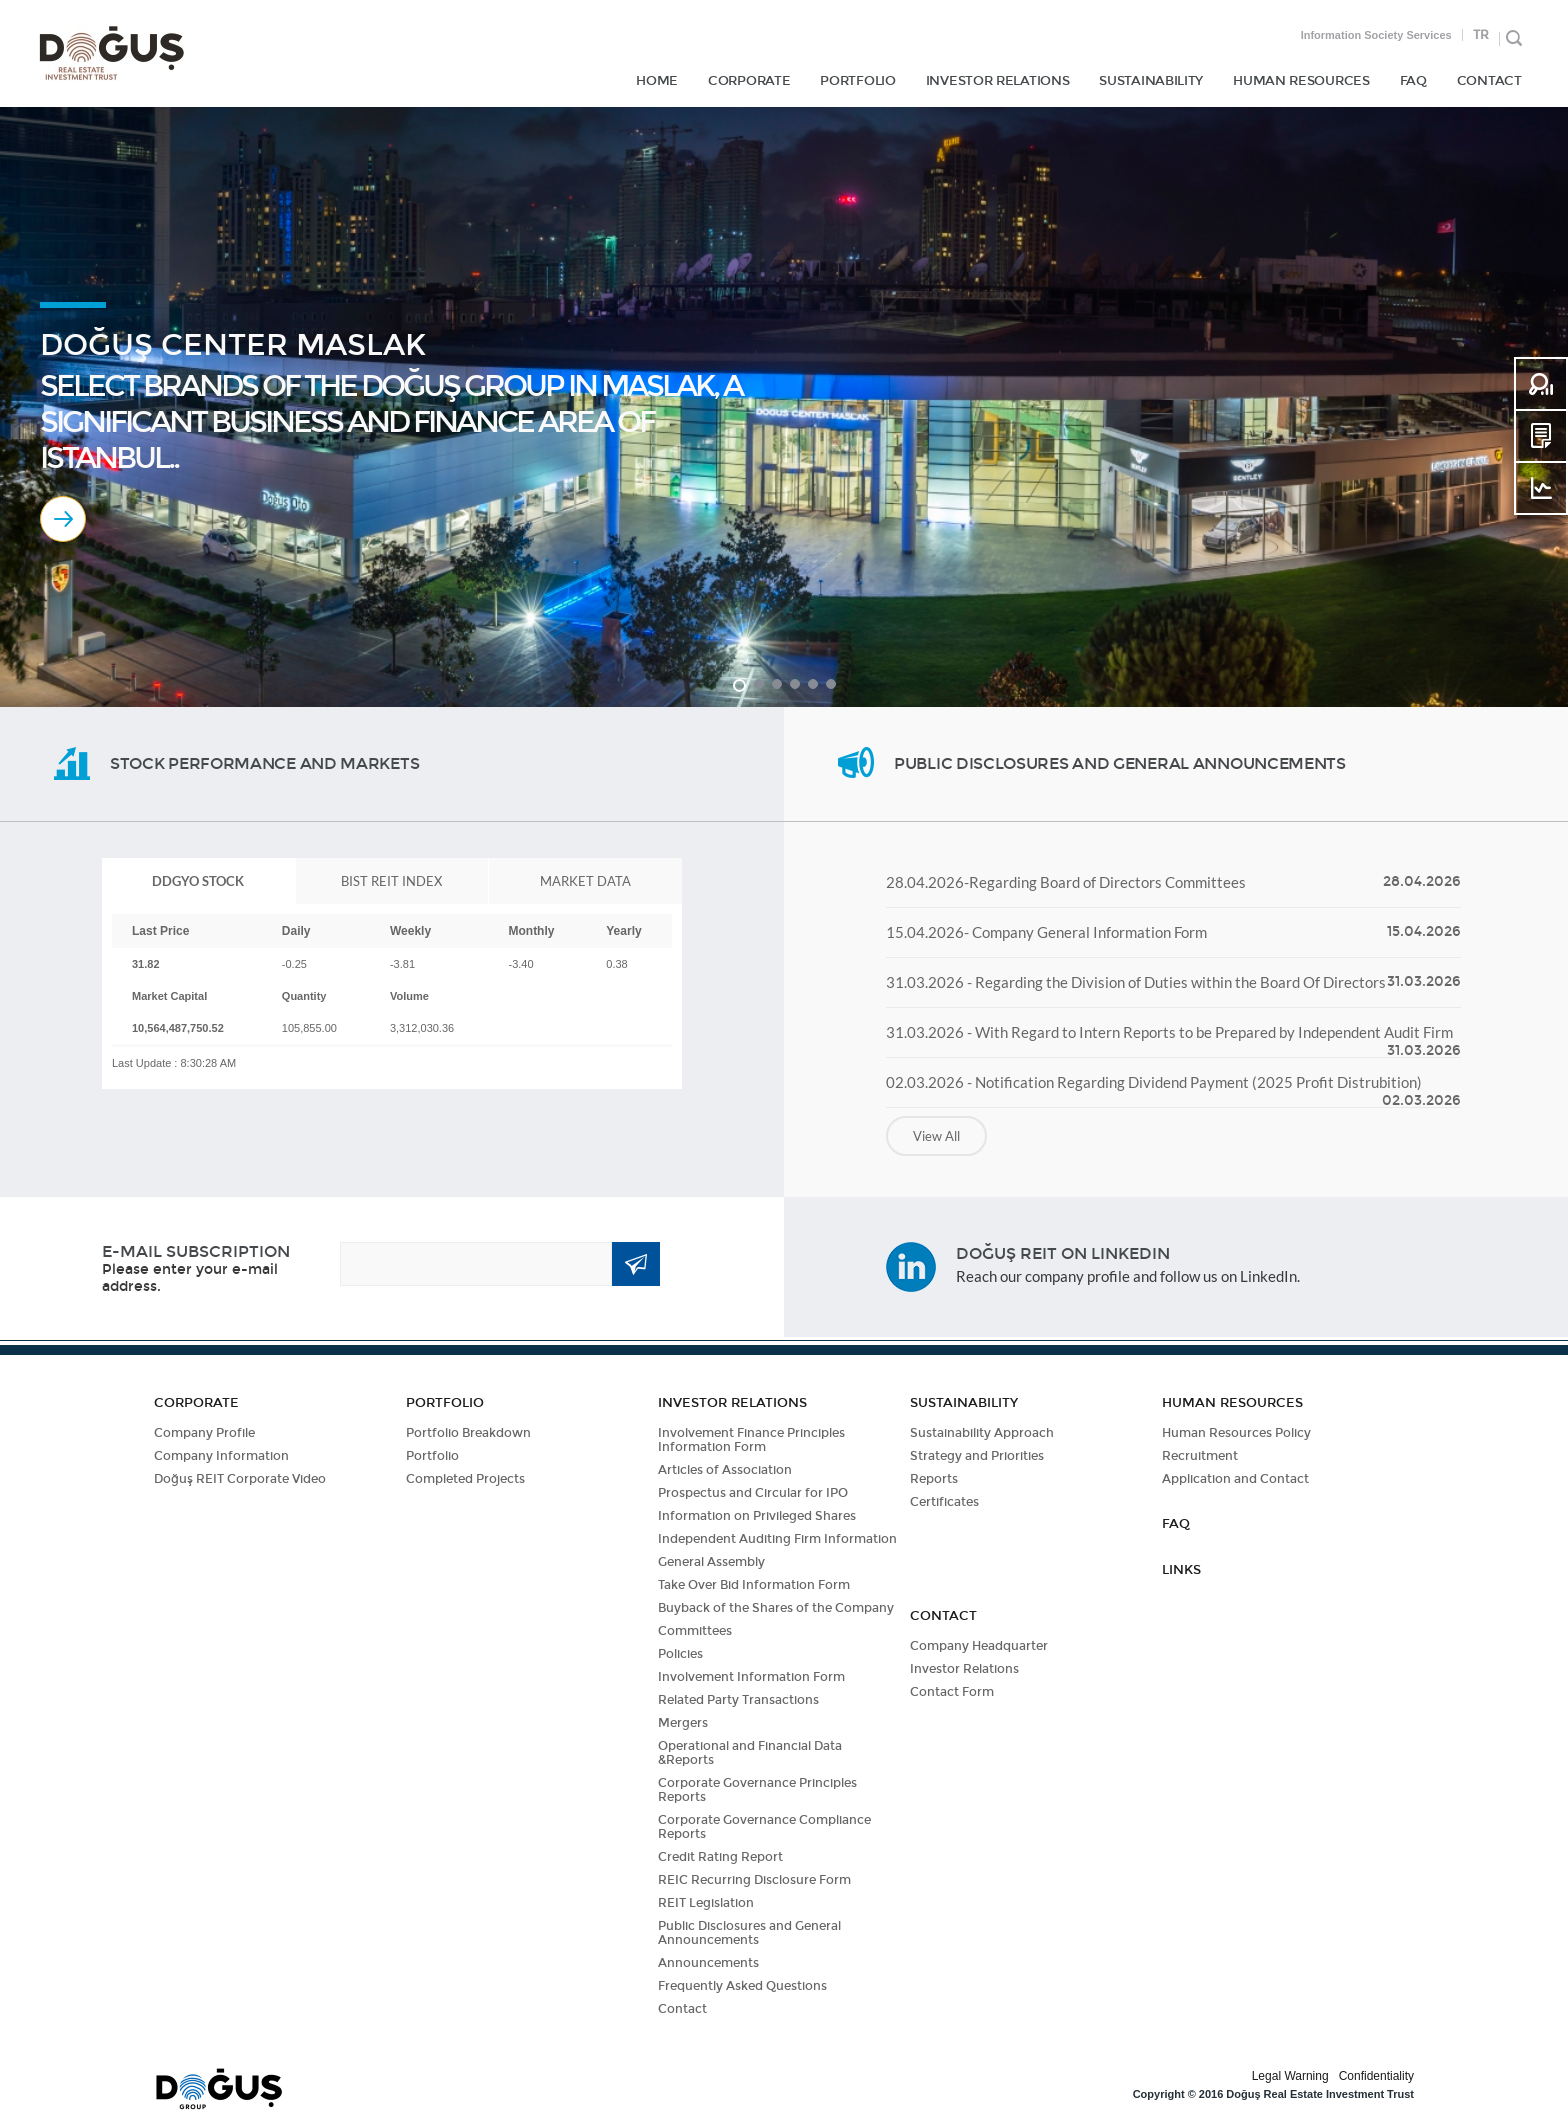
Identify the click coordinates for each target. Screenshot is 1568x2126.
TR (1481, 35)
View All (936, 1136)
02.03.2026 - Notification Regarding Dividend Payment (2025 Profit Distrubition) (1154, 1082)
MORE (63, 519)
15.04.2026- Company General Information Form (1046, 932)
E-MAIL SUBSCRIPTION (196, 1251)
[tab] (198, 881)
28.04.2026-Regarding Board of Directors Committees (1066, 882)
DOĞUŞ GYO (111, 53)
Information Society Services (1376, 35)
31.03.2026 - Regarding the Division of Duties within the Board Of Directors (1136, 982)
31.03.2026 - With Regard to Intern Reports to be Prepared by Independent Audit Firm (1169, 1032)
